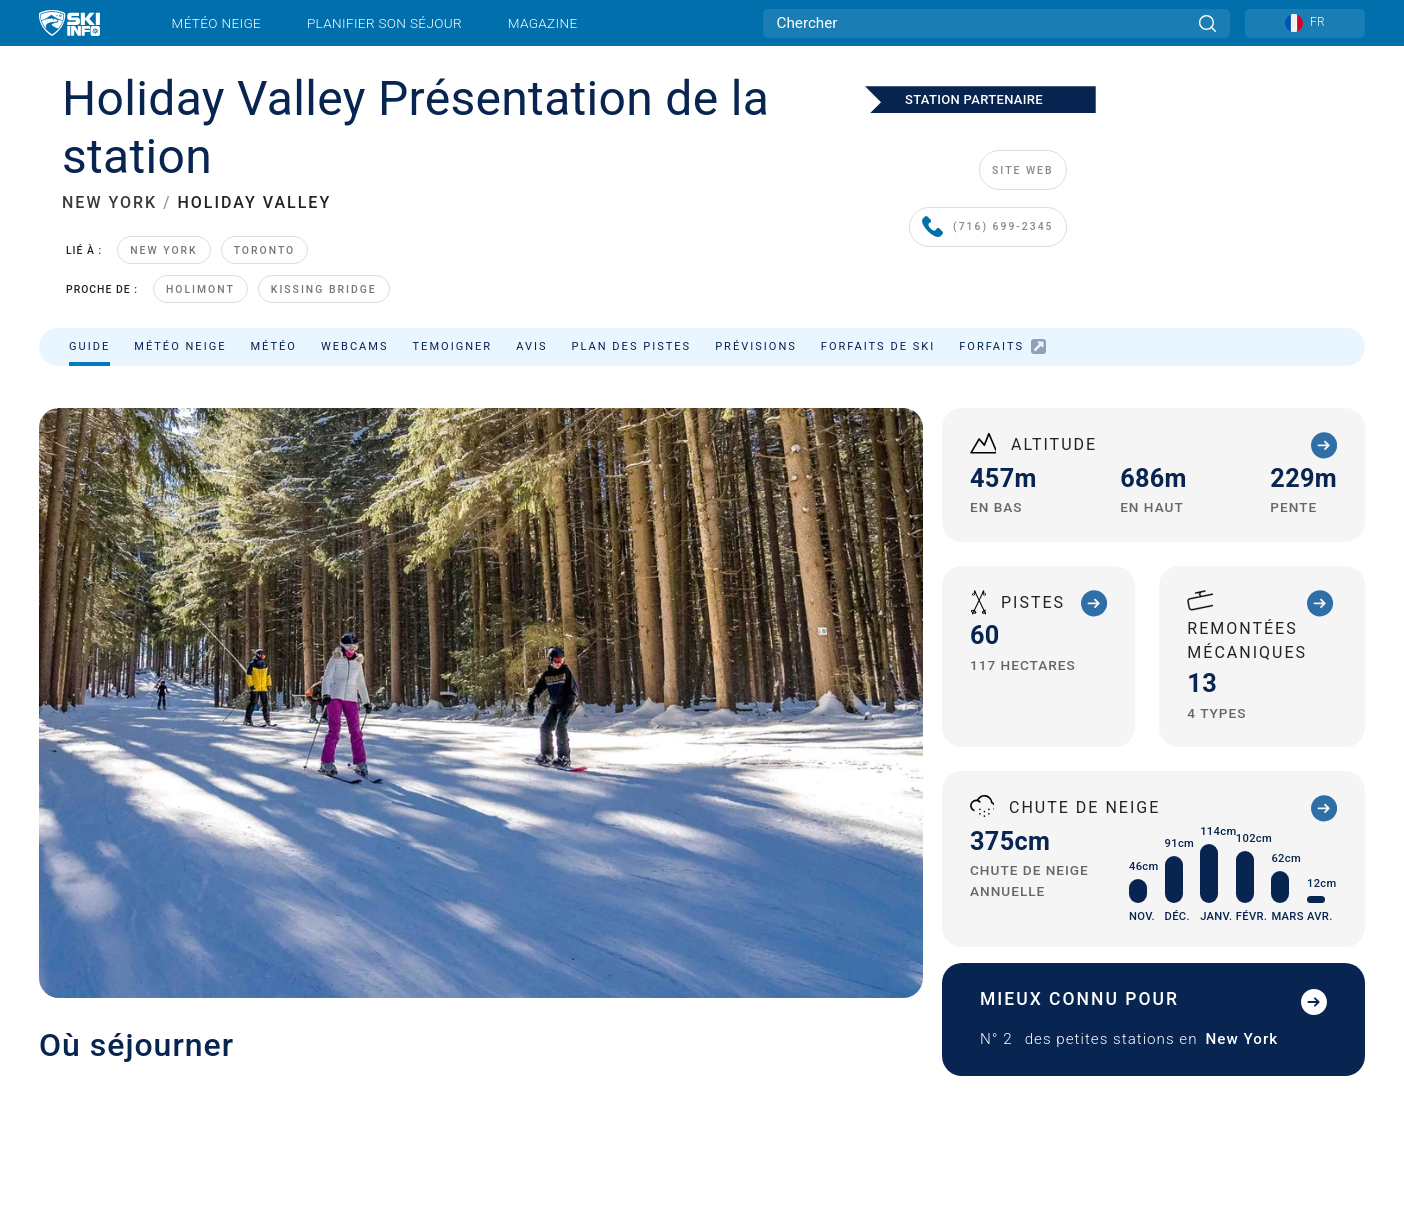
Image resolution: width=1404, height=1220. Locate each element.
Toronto (265, 250)
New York (163, 250)
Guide (89, 346)
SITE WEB (1022, 170)
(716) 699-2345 (987, 227)
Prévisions (756, 346)
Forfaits (1002, 346)
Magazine (543, 23)
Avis (531, 346)
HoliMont (200, 289)
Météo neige (217, 23)
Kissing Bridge (324, 289)
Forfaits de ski (878, 346)
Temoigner (453, 346)
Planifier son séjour (384, 23)
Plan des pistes (632, 346)
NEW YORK (109, 202)
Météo (273, 346)
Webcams (355, 346)
